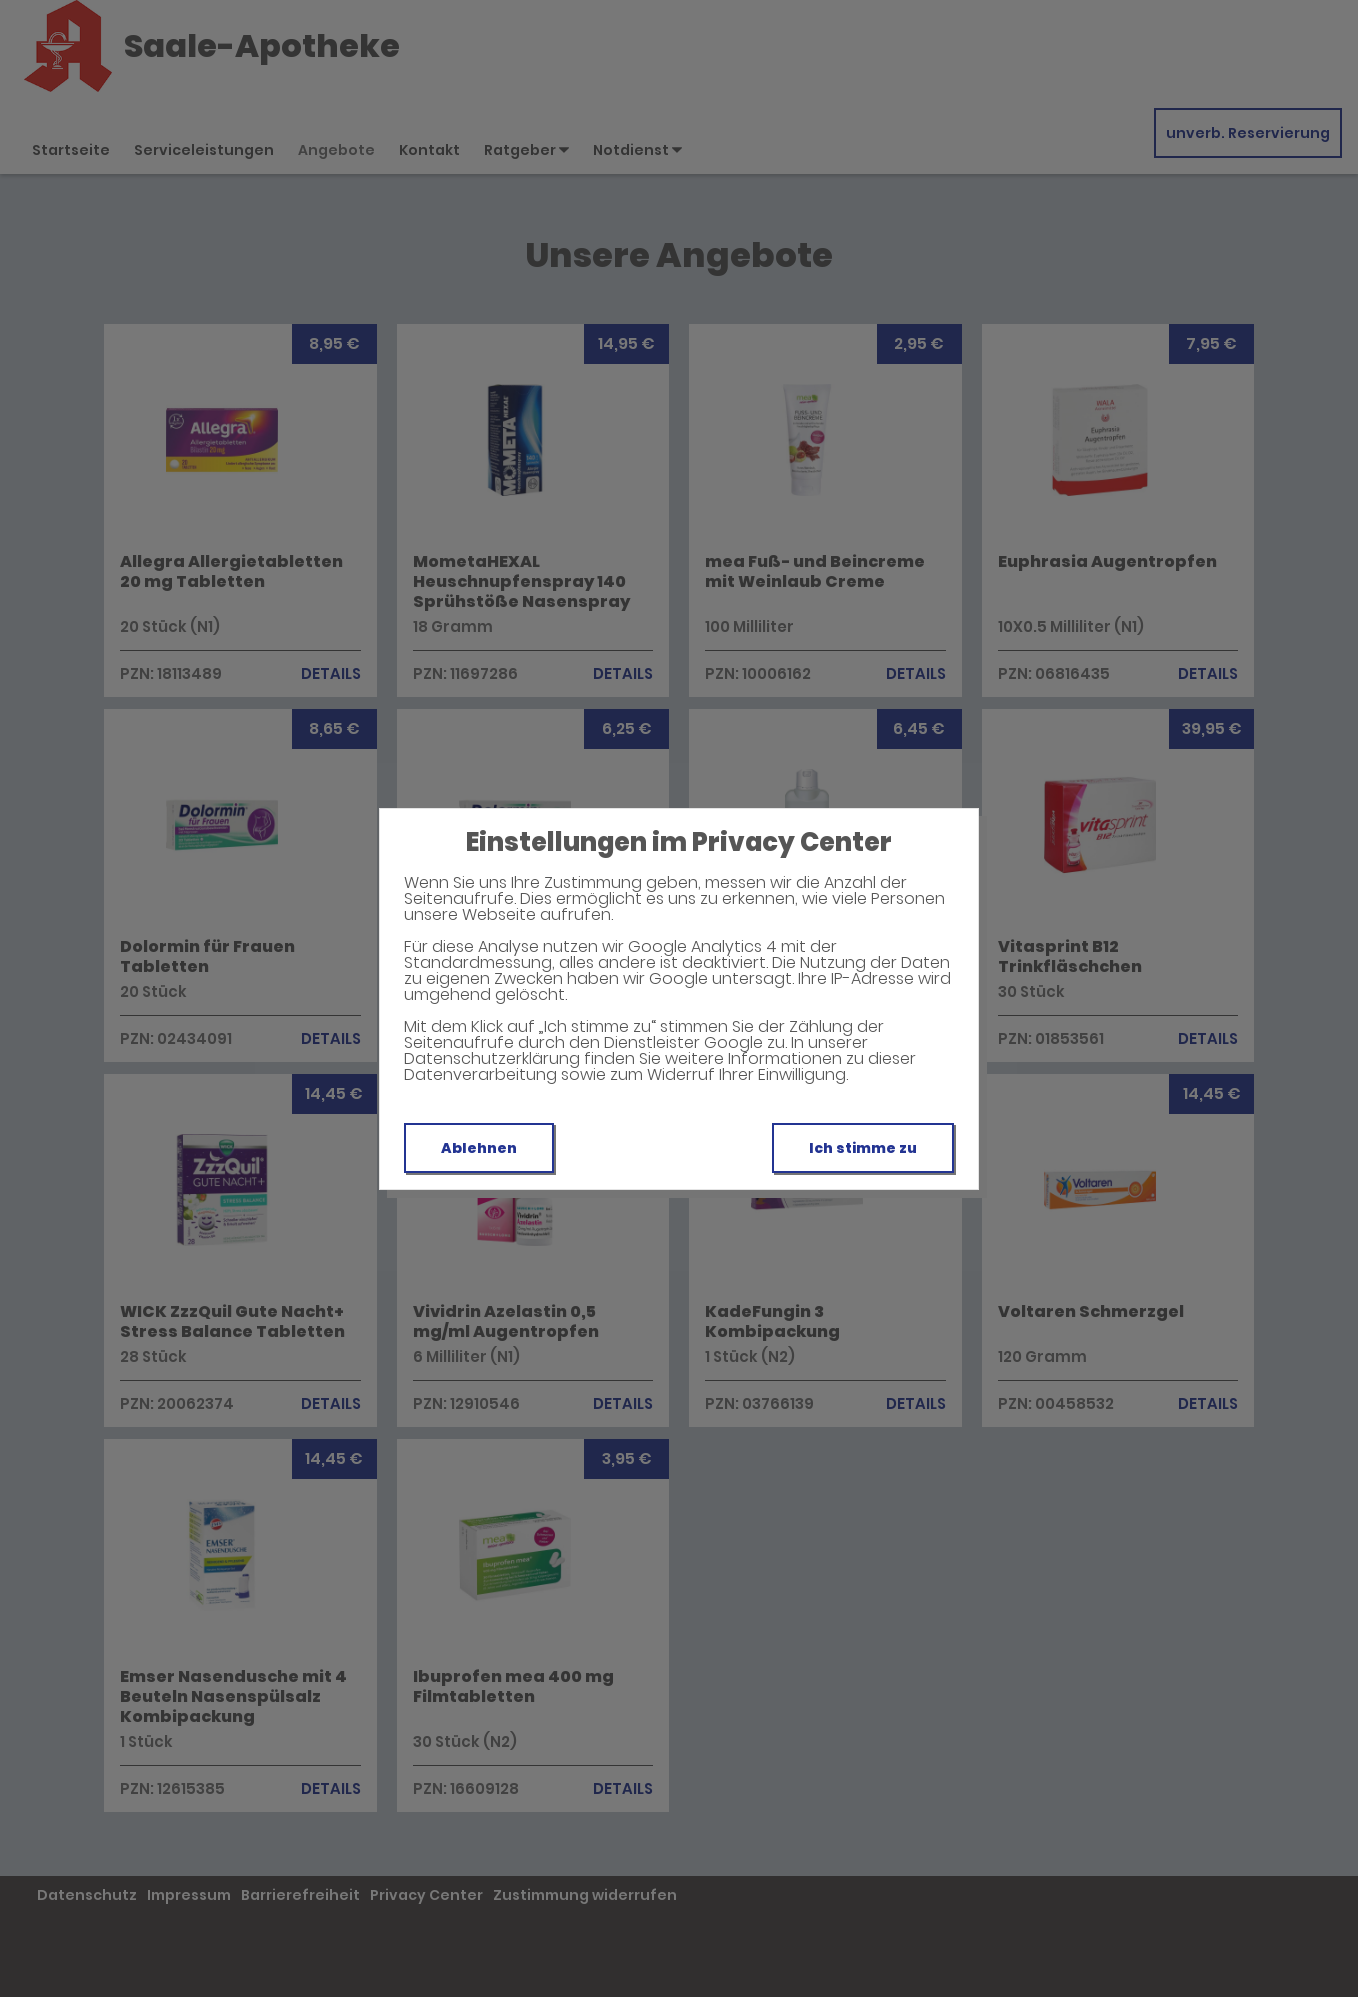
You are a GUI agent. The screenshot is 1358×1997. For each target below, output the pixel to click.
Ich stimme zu (863, 1148)
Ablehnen (479, 1148)
